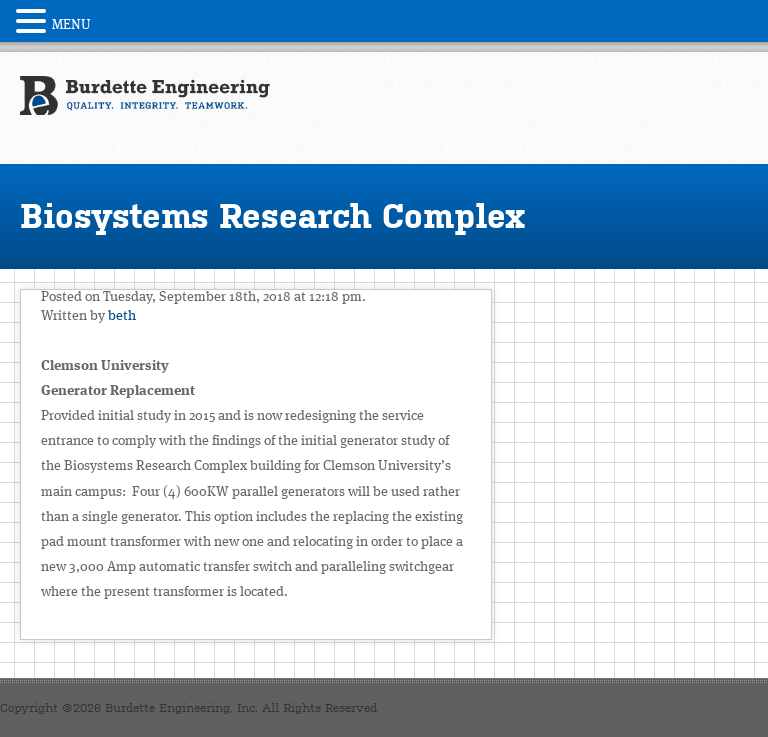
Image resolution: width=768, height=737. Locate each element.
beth (122, 316)
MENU (71, 25)
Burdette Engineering (145, 106)
